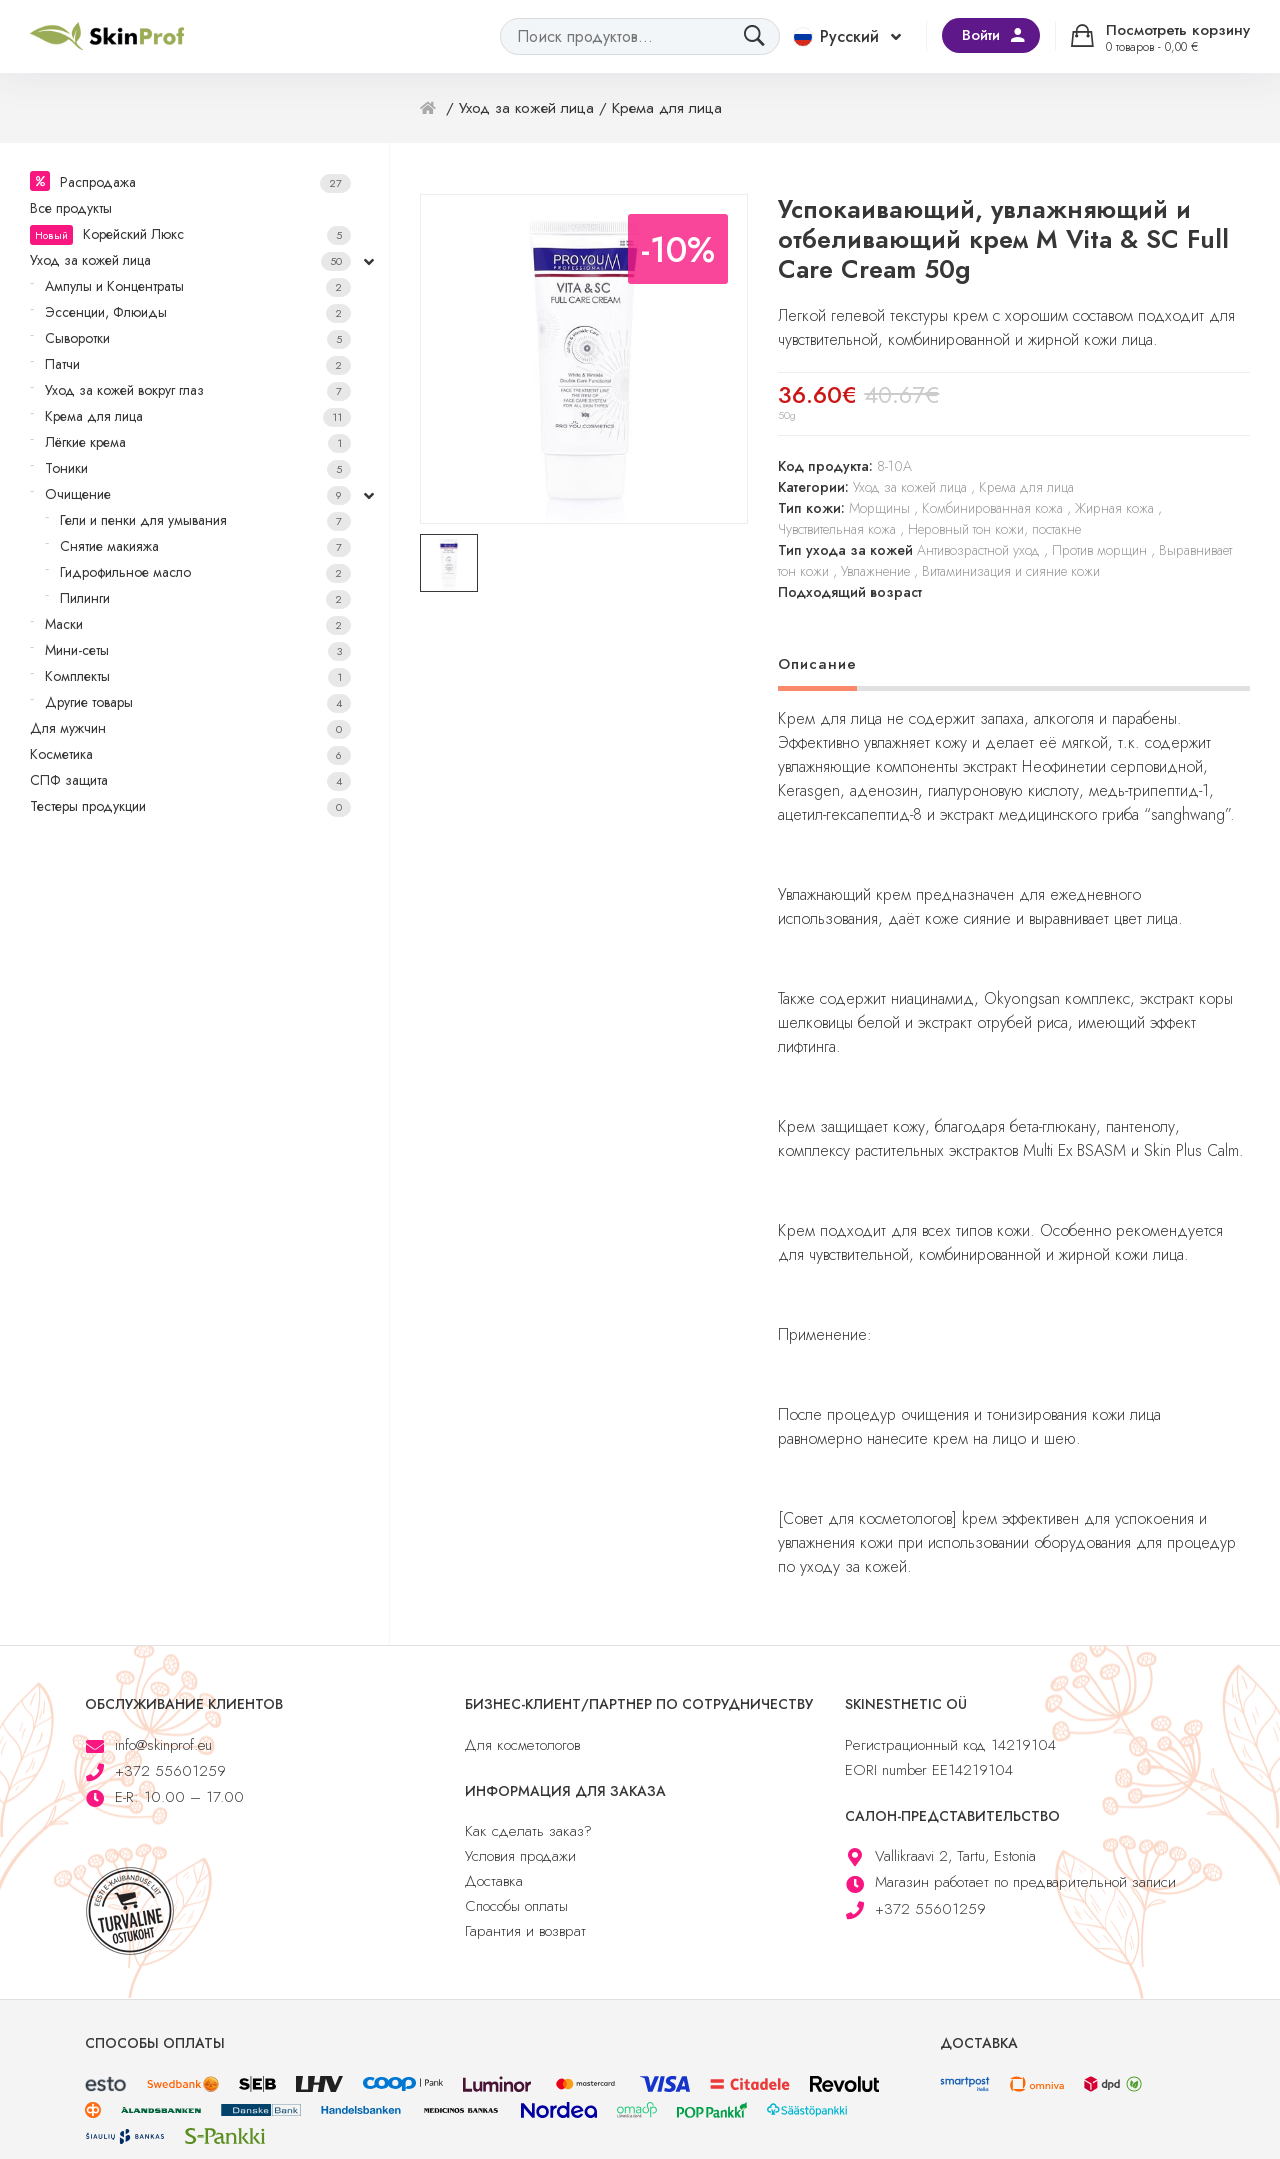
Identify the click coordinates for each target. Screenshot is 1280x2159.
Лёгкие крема (198, 442)
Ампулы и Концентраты (198, 286)
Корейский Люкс (190, 234)
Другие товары (198, 702)
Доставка (494, 1881)
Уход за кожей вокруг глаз (198, 390)
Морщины (879, 508)
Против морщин (1099, 550)
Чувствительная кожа (837, 529)
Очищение (198, 494)
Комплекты (198, 676)
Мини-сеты (198, 650)
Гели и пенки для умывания (205, 520)
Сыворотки (198, 338)
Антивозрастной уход (978, 550)
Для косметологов (522, 1745)
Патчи (198, 364)
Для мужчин (190, 728)
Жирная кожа (1114, 508)
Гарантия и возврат (525, 1931)
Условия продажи (520, 1856)
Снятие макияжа (205, 546)
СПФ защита (190, 780)
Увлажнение (875, 571)
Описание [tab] (817, 664)
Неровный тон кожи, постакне (994, 529)
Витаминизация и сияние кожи (1011, 571)
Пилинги (205, 598)
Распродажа (205, 182)
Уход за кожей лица (190, 260)
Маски (198, 624)
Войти (981, 35)
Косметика (190, 754)
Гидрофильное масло (205, 572)
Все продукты (71, 208)
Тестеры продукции (190, 806)
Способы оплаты (516, 1906)
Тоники (198, 468)
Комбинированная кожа (992, 508)
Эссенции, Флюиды (198, 312)
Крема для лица (198, 416)
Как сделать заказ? (528, 1831)
